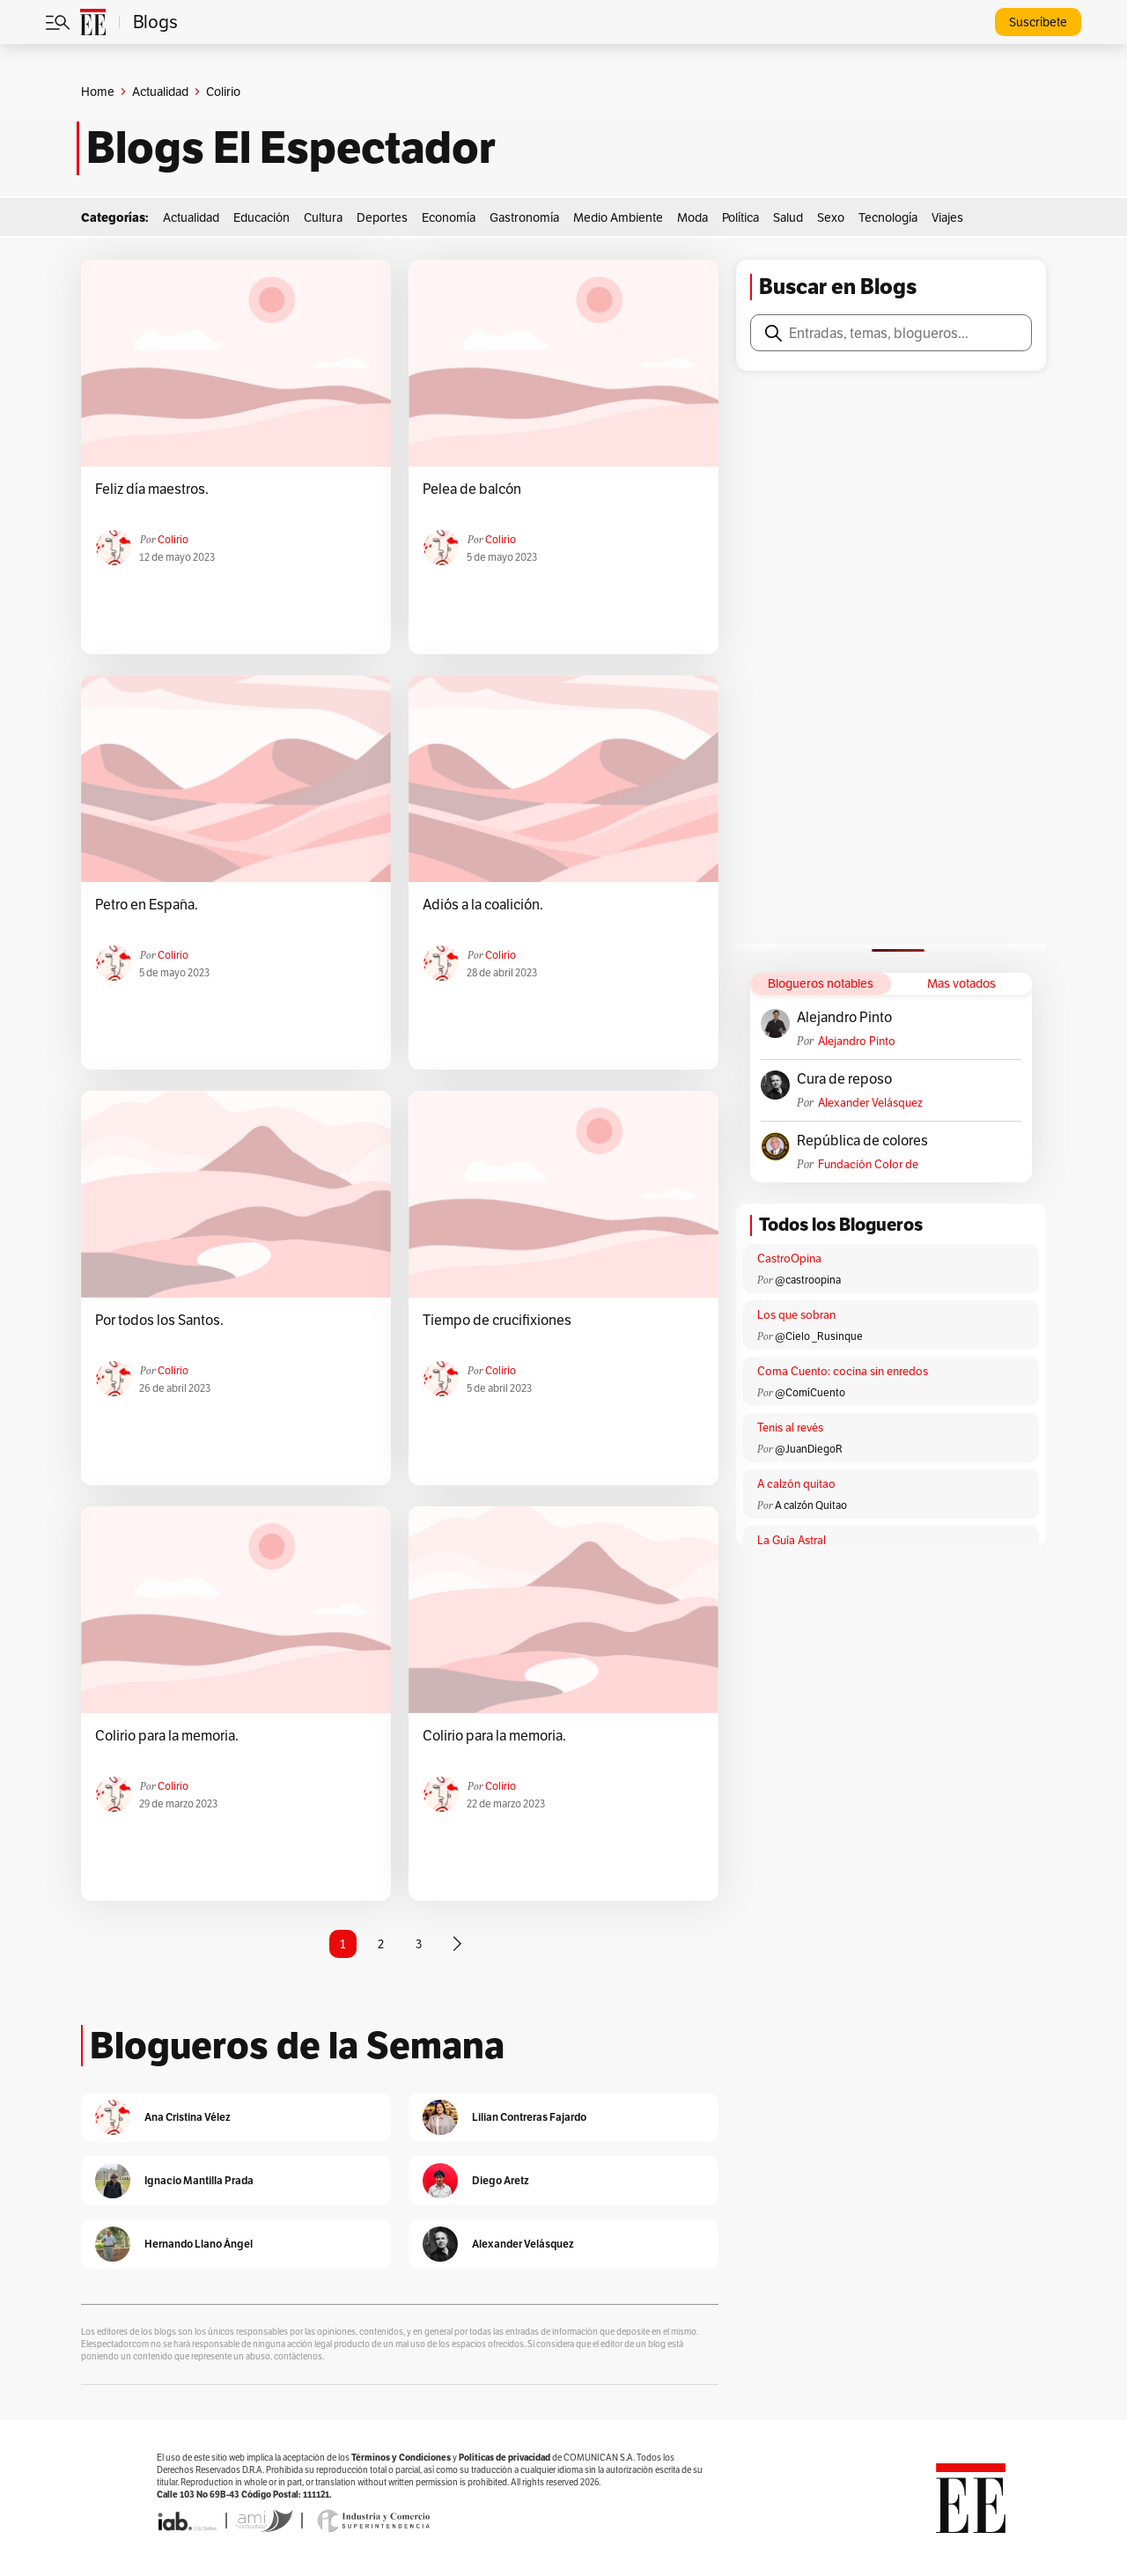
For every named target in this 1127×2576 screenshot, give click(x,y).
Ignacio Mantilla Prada (199, 2180)
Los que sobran (796, 1314)
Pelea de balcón (472, 489)
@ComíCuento (810, 1392)
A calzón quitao (796, 1483)
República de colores (862, 1141)
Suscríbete (1038, 22)
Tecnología (887, 217)
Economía (448, 217)
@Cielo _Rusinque (819, 1336)
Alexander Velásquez (870, 1102)
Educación (261, 217)
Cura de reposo (844, 1079)
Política (740, 217)
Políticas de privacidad (504, 2457)
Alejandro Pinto (844, 1018)
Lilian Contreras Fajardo (529, 2116)
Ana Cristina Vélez (187, 2116)
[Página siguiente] (457, 1944)
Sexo (830, 217)
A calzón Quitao (811, 1505)
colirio (173, 539)
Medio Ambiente (618, 217)
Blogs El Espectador (291, 148)
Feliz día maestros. (152, 489)
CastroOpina (789, 1258)
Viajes (947, 217)
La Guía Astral (791, 1540)
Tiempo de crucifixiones (497, 1320)
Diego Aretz (500, 2180)
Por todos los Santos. (159, 1320)
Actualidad (160, 91)
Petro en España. (146, 905)
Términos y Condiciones (401, 2457)
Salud (788, 217)
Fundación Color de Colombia (868, 1164)
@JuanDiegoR (809, 1448)
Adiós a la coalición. (483, 905)
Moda (692, 217)
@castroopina (808, 1279)
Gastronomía (524, 217)
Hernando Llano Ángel (198, 2243)
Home (97, 91)
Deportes (382, 217)
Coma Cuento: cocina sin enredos (842, 1371)
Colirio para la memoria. (167, 1736)
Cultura (323, 217)
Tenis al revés (790, 1427)
